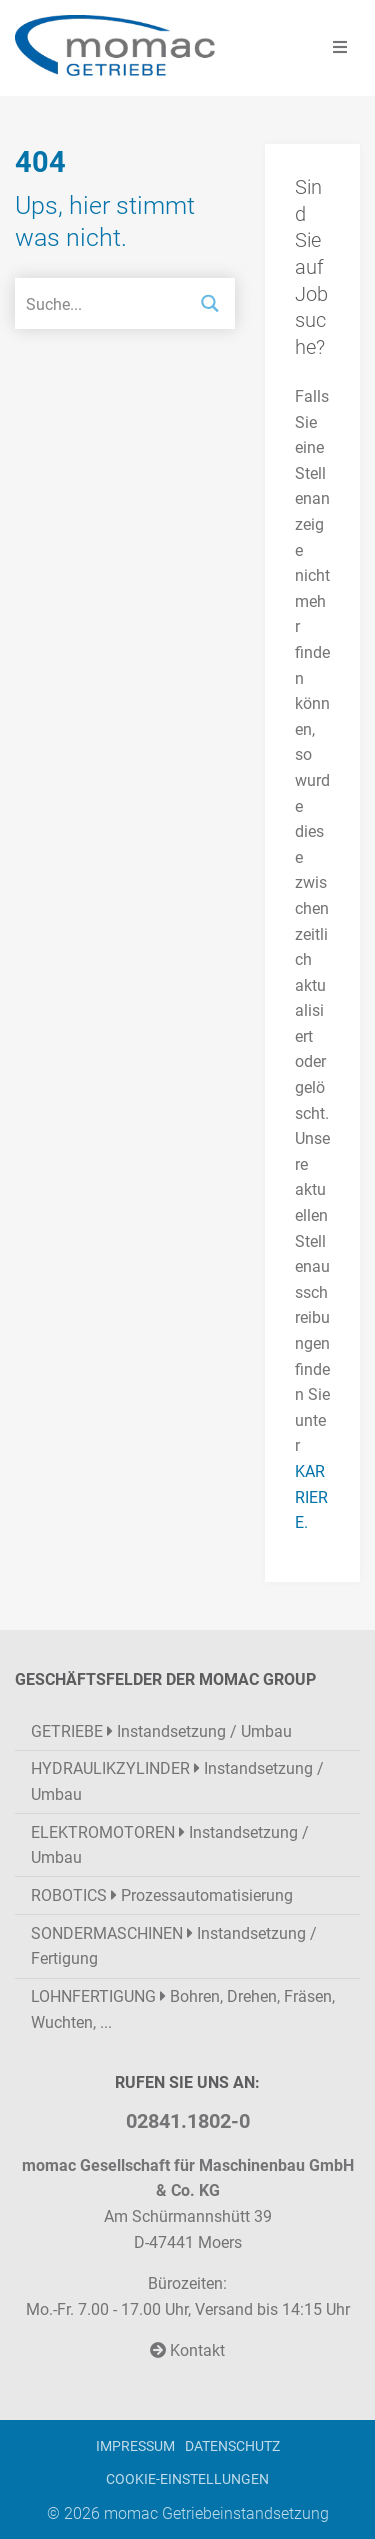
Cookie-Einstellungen (187, 2479)
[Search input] (100, 303)
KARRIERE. (311, 1497)
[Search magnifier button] (209, 303)
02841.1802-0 (188, 2121)
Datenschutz (232, 2446)
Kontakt (187, 2350)
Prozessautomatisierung (162, 1895)
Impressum (135, 2446)
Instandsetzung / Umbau (161, 1731)
